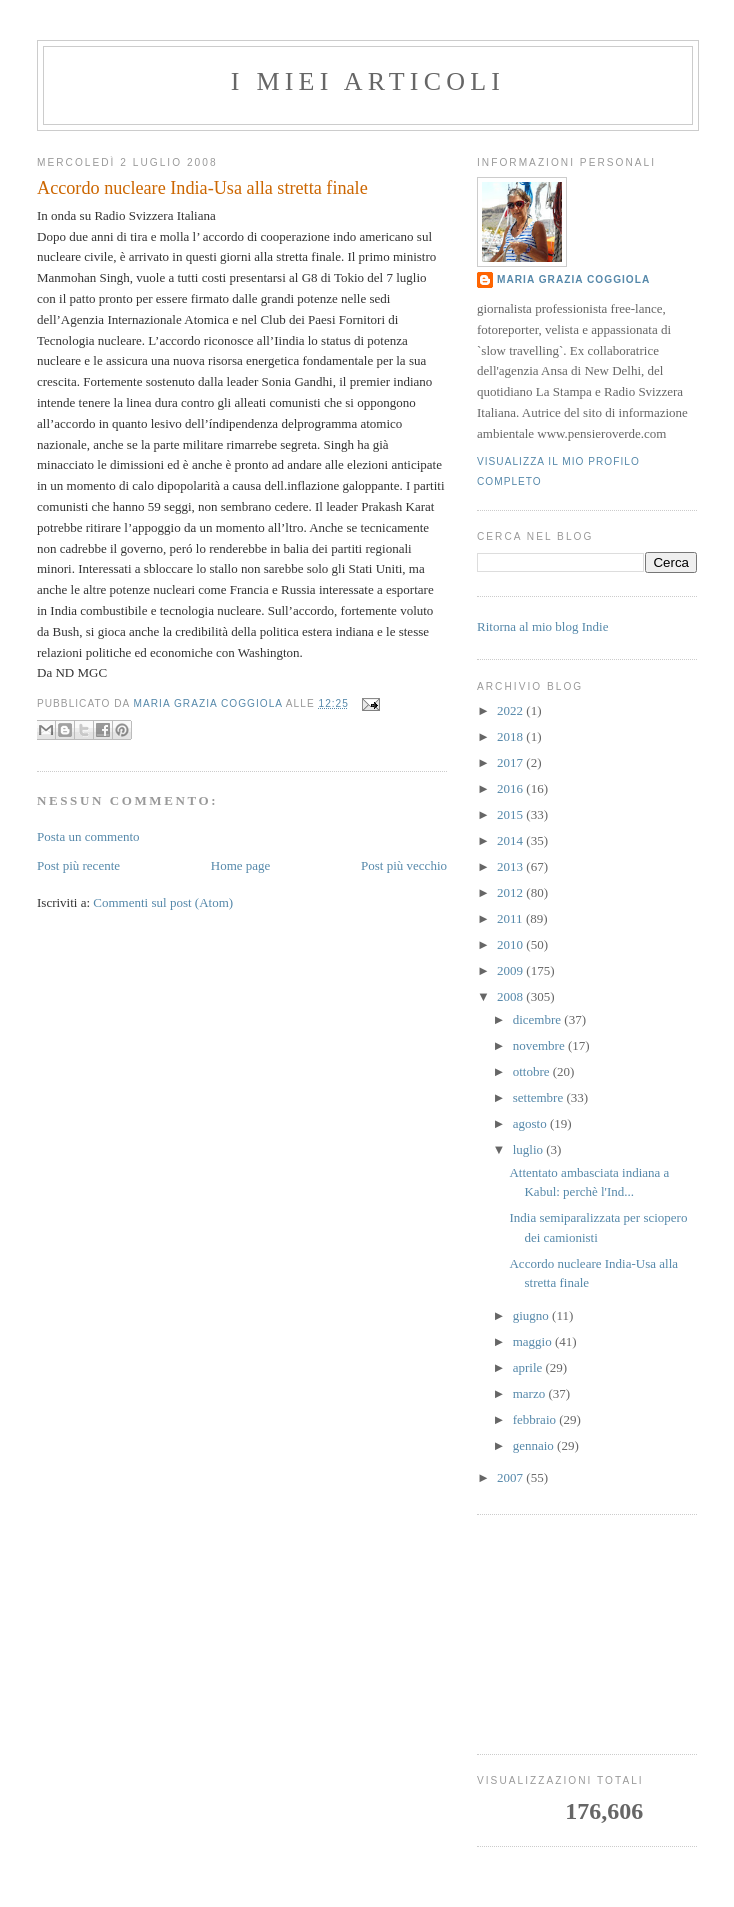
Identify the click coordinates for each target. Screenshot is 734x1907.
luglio (530, 1149)
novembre (540, 1045)
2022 (511, 710)
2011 (511, 918)
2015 (511, 814)
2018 (511, 736)
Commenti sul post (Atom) (163, 902)
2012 (511, 892)
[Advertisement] (587, 1634)
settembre (540, 1097)
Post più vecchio (404, 865)
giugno (532, 1315)
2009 (511, 970)
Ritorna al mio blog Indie (542, 626)
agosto (531, 1123)
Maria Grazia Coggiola (573, 279)
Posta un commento (88, 836)
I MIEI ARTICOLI (368, 81)
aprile (529, 1367)
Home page (241, 865)
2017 (511, 762)
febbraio (536, 1419)
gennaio (535, 1445)
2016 (511, 788)
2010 (511, 944)
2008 (511, 996)
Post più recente (78, 865)
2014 (511, 840)
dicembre (539, 1019)
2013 (511, 866)
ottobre (533, 1071)
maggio (534, 1341)
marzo (531, 1393)
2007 (511, 1477)
